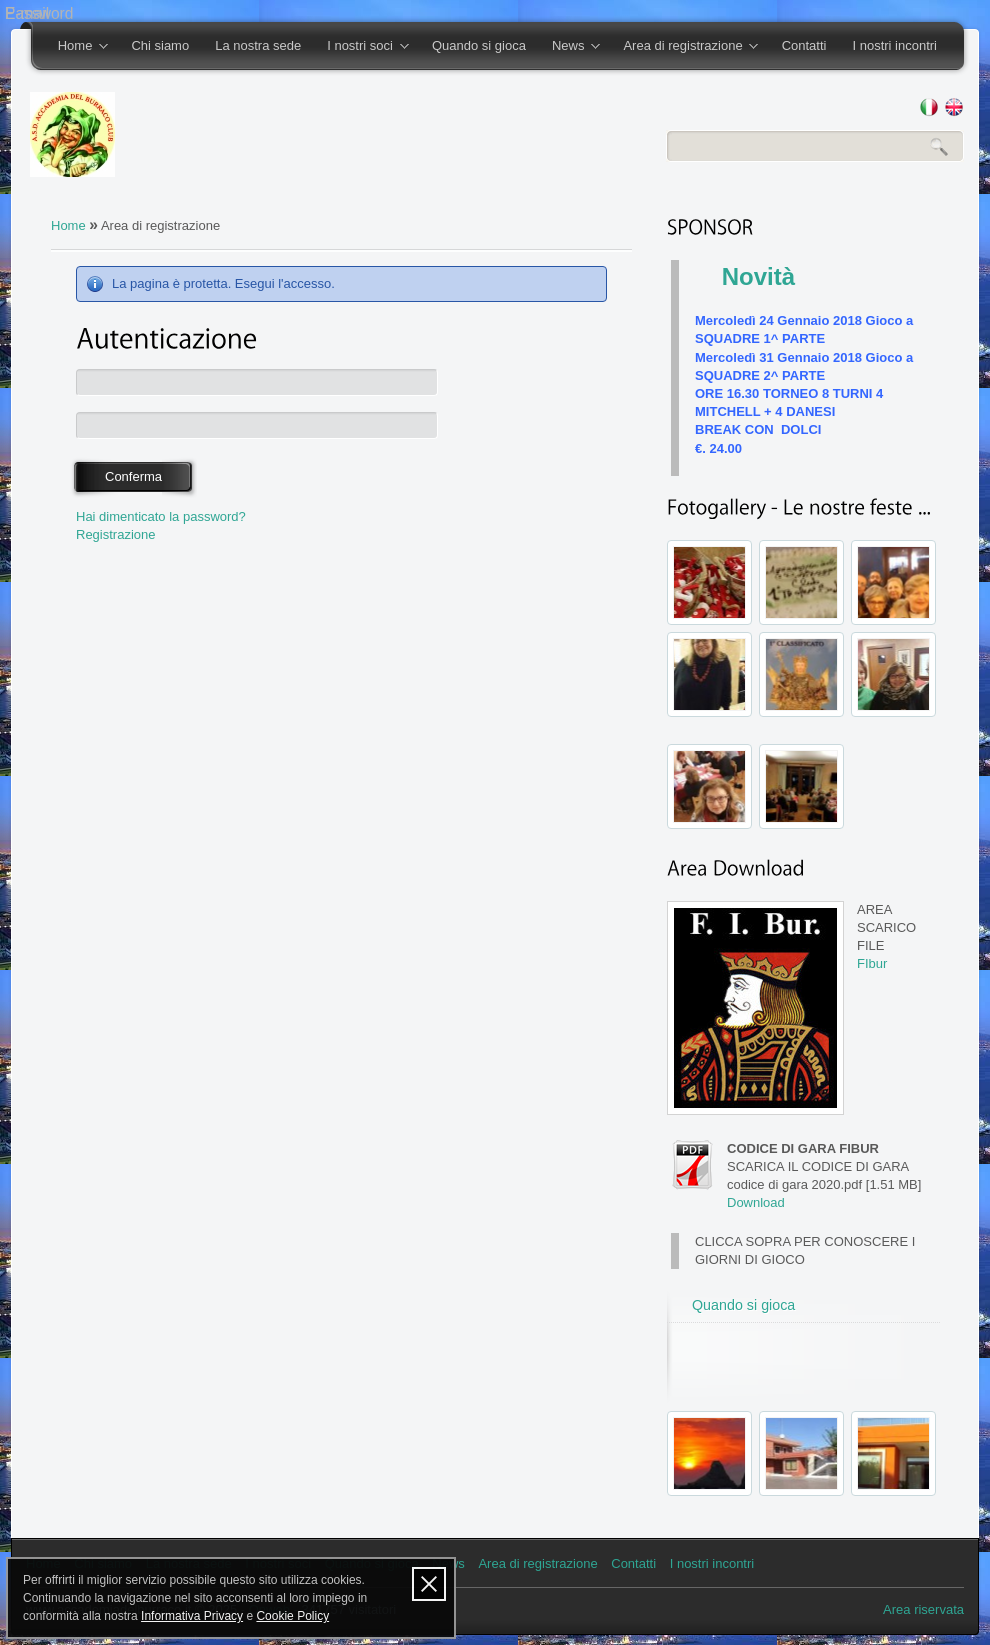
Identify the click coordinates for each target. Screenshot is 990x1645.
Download (756, 1202)
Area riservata (923, 1609)
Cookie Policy (292, 1616)
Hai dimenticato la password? (161, 516)
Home (76, 47)
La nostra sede (258, 45)
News (569, 47)
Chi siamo (160, 45)
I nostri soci (361, 47)
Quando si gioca (479, 45)
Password (39, 13)
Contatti (804, 45)
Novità (758, 276)
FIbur (872, 963)
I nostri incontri (894, 45)
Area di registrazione (684, 47)
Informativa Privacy (192, 1616)
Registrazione (116, 534)
